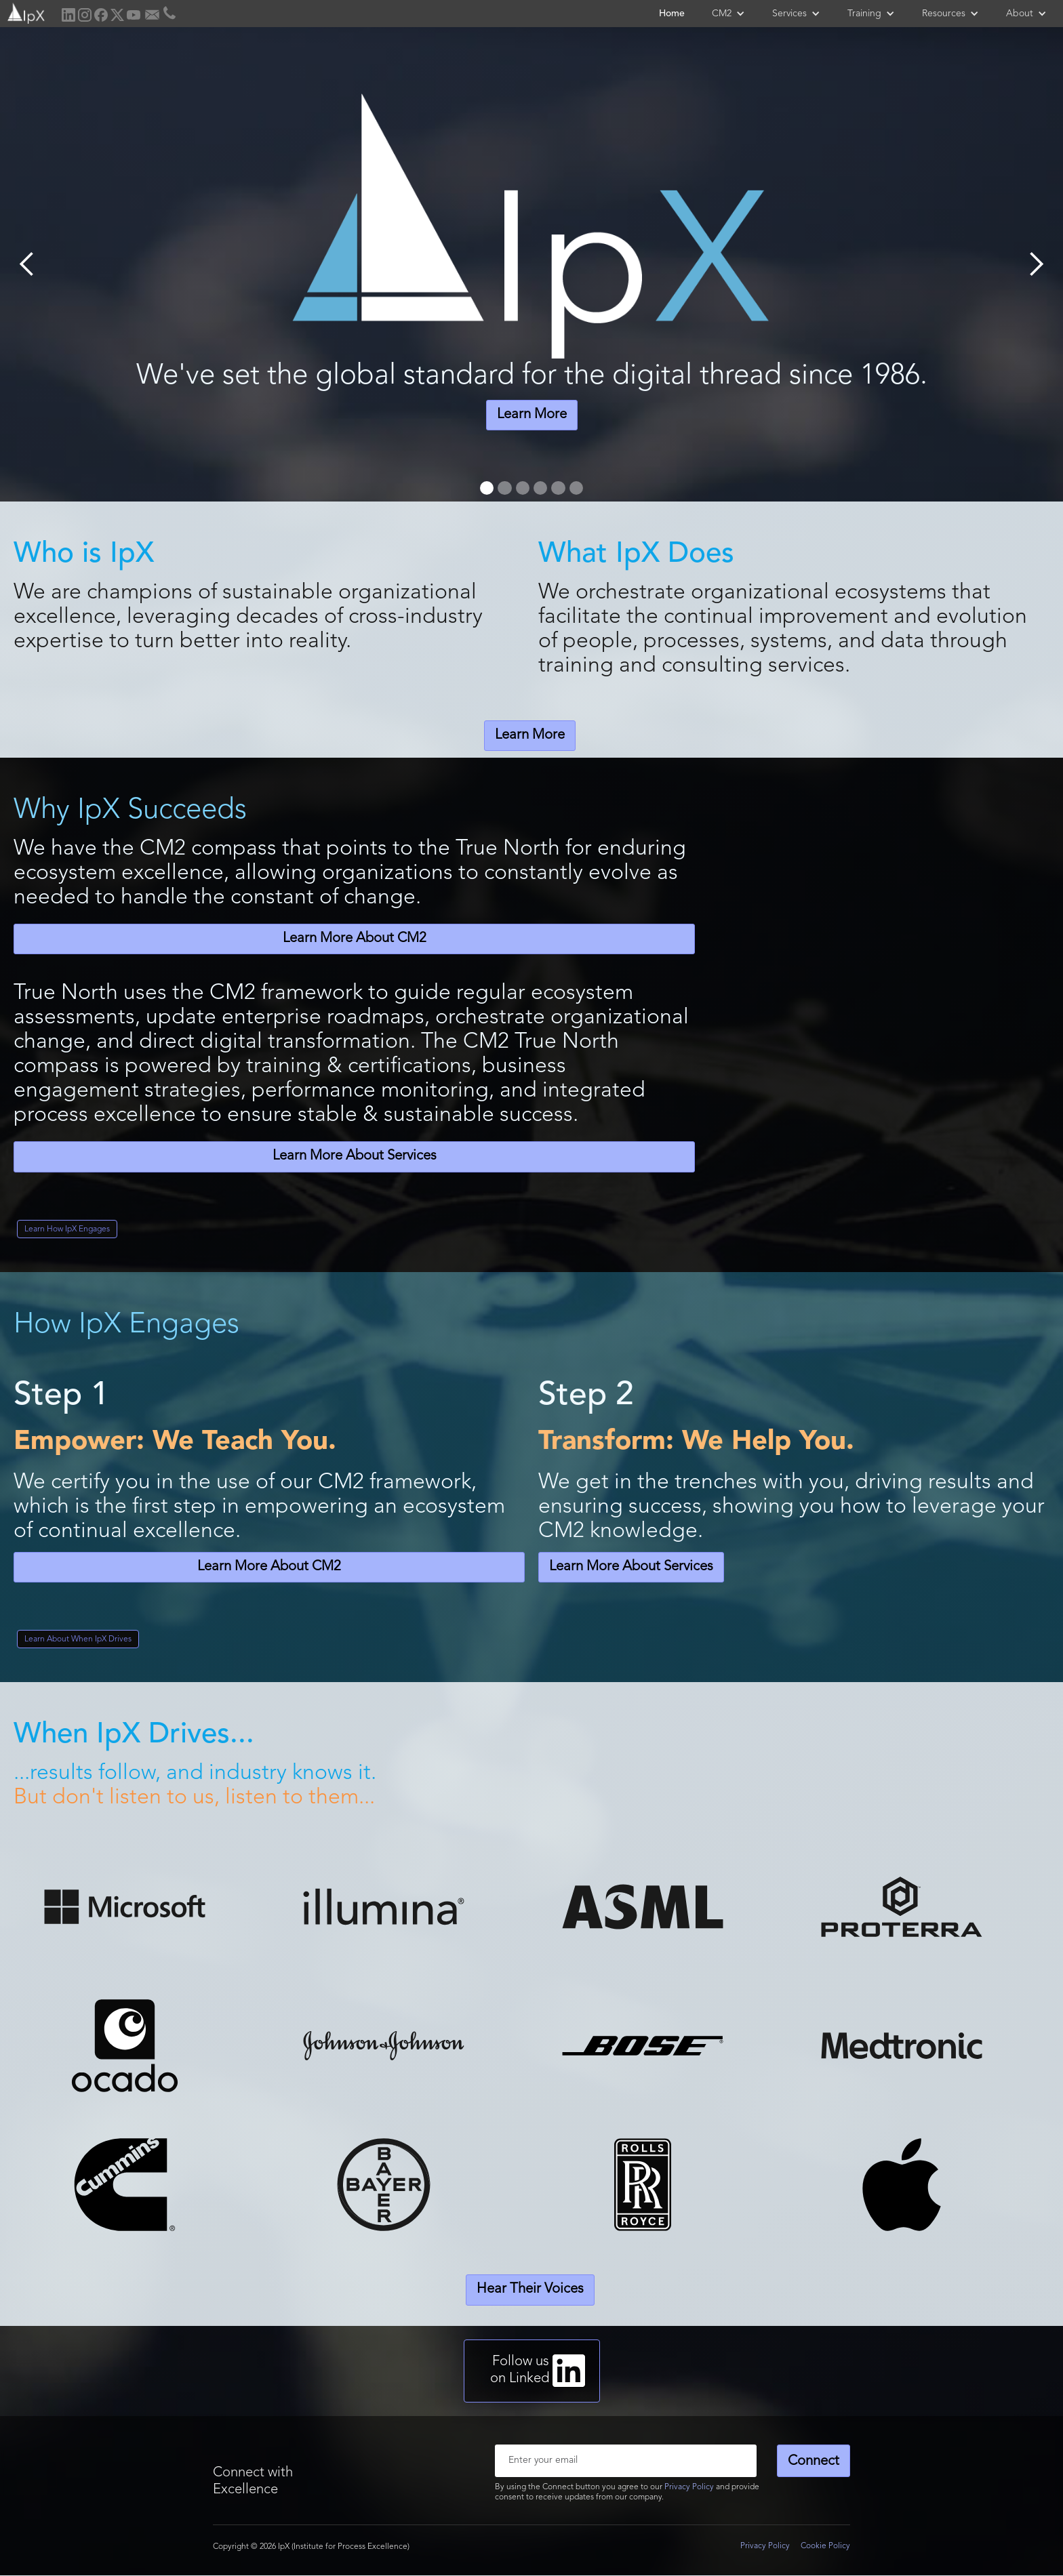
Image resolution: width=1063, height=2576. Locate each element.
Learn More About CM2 (354, 938)
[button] (728, 13)
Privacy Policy (689, 2487)
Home (672, 13)
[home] (25, 12)
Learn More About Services (355, 1156)
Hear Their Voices (530, 2289)
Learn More (532, 415)
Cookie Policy (825, 2546)
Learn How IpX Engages (67, 1229)
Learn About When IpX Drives (78, 1639)
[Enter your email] (626, 2461)
